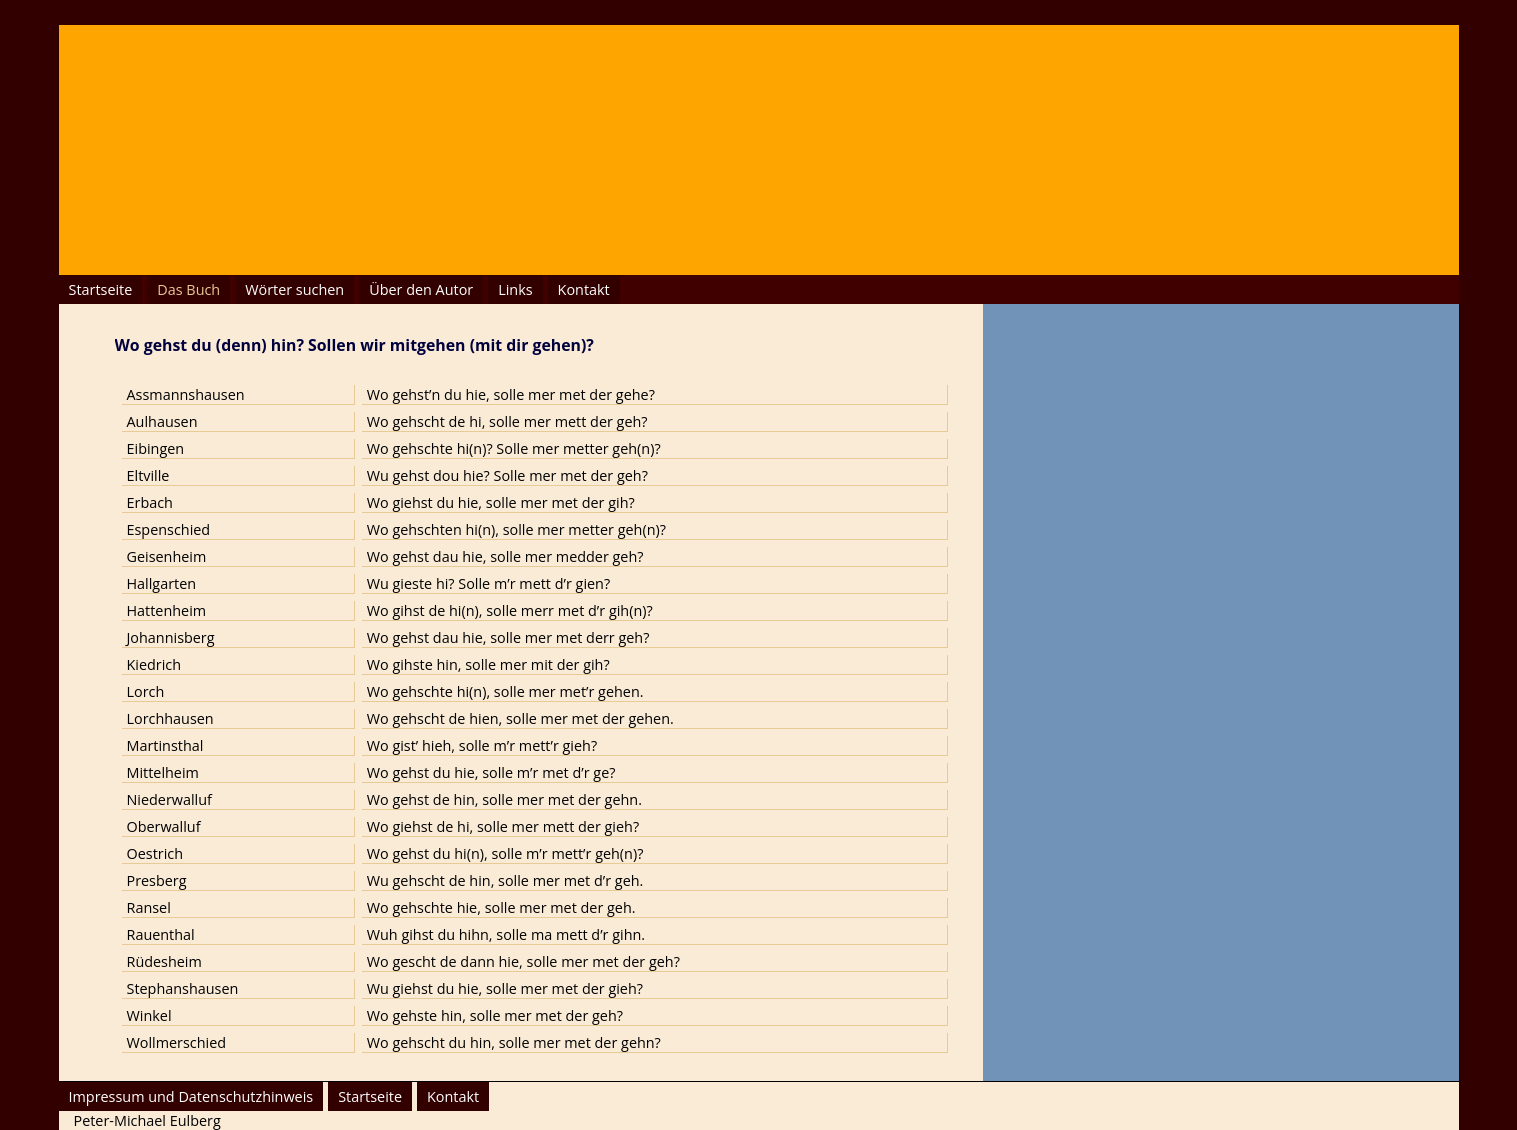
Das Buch (188, 289)
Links (515, 289)
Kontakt (584, 289)
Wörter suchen (294, 289)
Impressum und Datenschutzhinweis (191, 1096)
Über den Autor (421, 289)
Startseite (101, 289)
